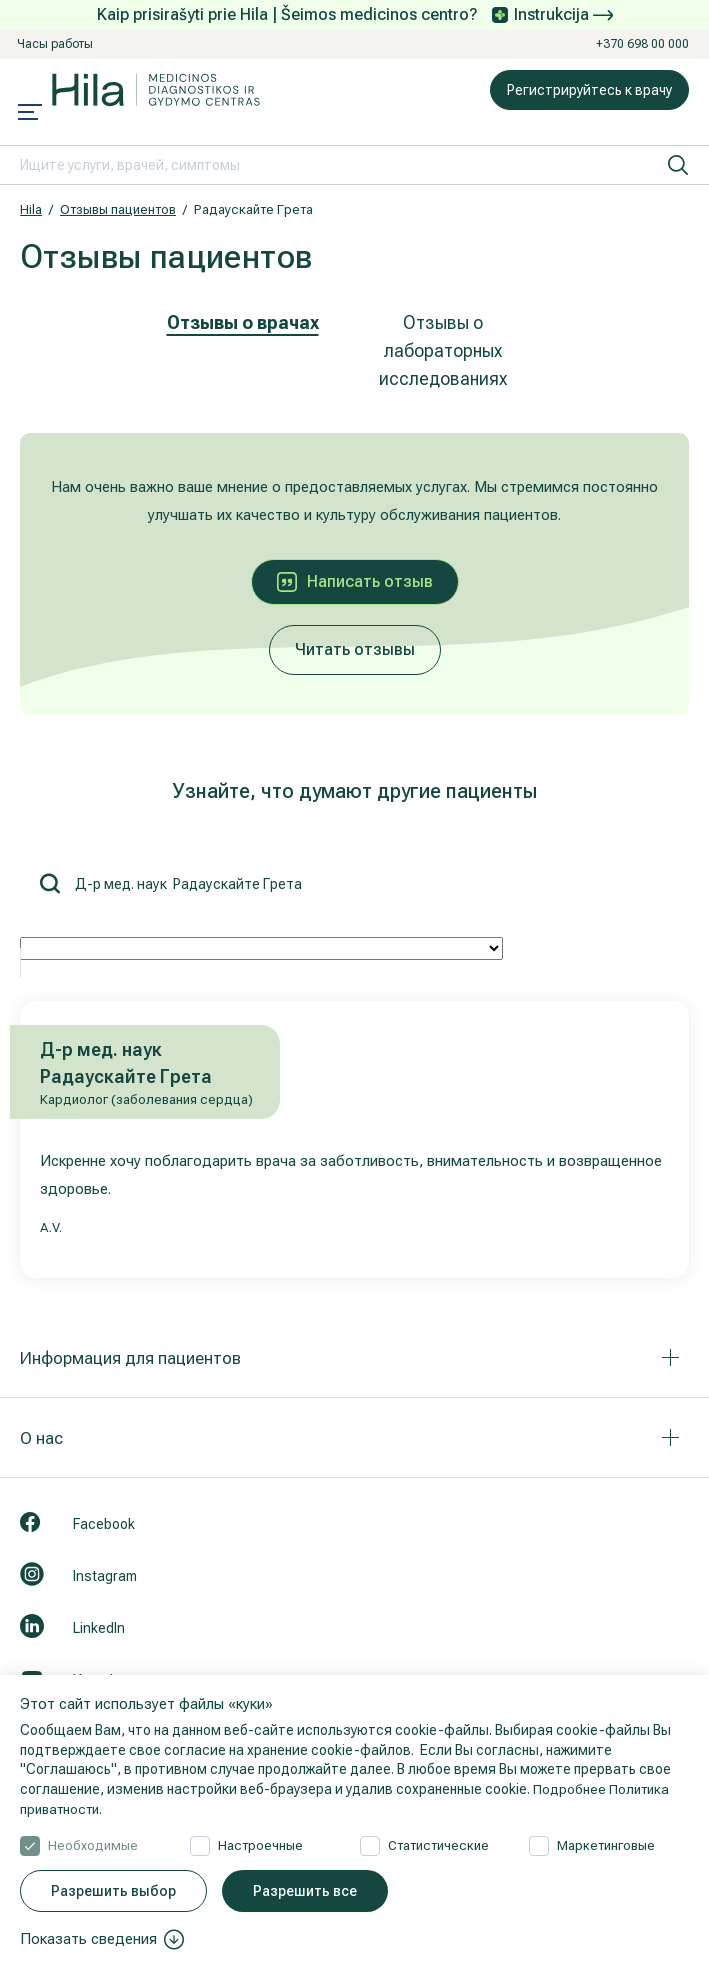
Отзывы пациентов (118, 209)
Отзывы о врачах (243, 322)
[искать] (678, 165)
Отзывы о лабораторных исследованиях (443, 350)
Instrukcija (563, 14)
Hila (31, 209)
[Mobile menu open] (30, 114)
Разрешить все (305, 1891)
